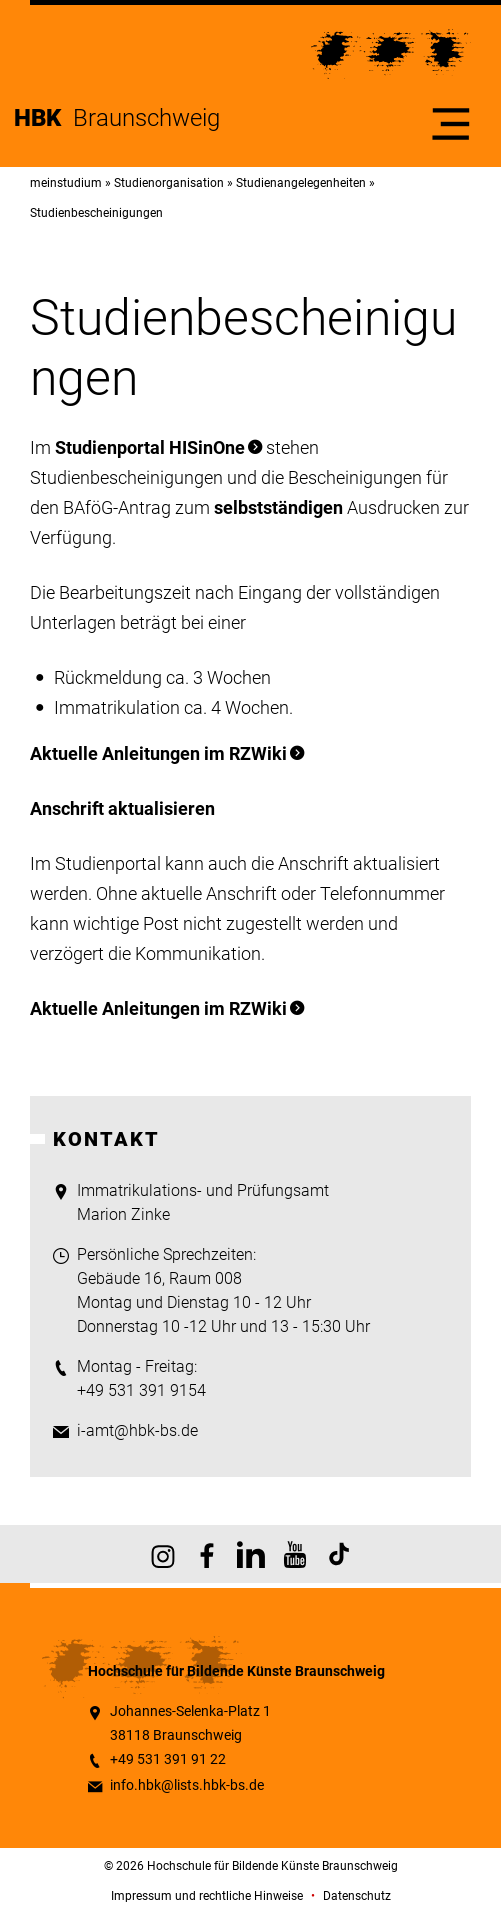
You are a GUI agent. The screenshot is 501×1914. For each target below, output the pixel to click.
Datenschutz (357, 1896)
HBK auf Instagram (163, 1554)
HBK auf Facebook (207, 1554)
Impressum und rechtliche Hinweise (207, 1896)
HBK (43, 118)
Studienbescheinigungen (96, 213)
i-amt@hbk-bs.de (137, 1430)
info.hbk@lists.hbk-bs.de (187, 1785)
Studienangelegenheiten (301, 183)
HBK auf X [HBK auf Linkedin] (251, 1554)
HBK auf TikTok (339, 1554)
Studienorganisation (169, 183)
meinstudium (66, 183)
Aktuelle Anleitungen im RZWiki (158, 753)
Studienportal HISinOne (150, 447)
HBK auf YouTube (295, 1554)
